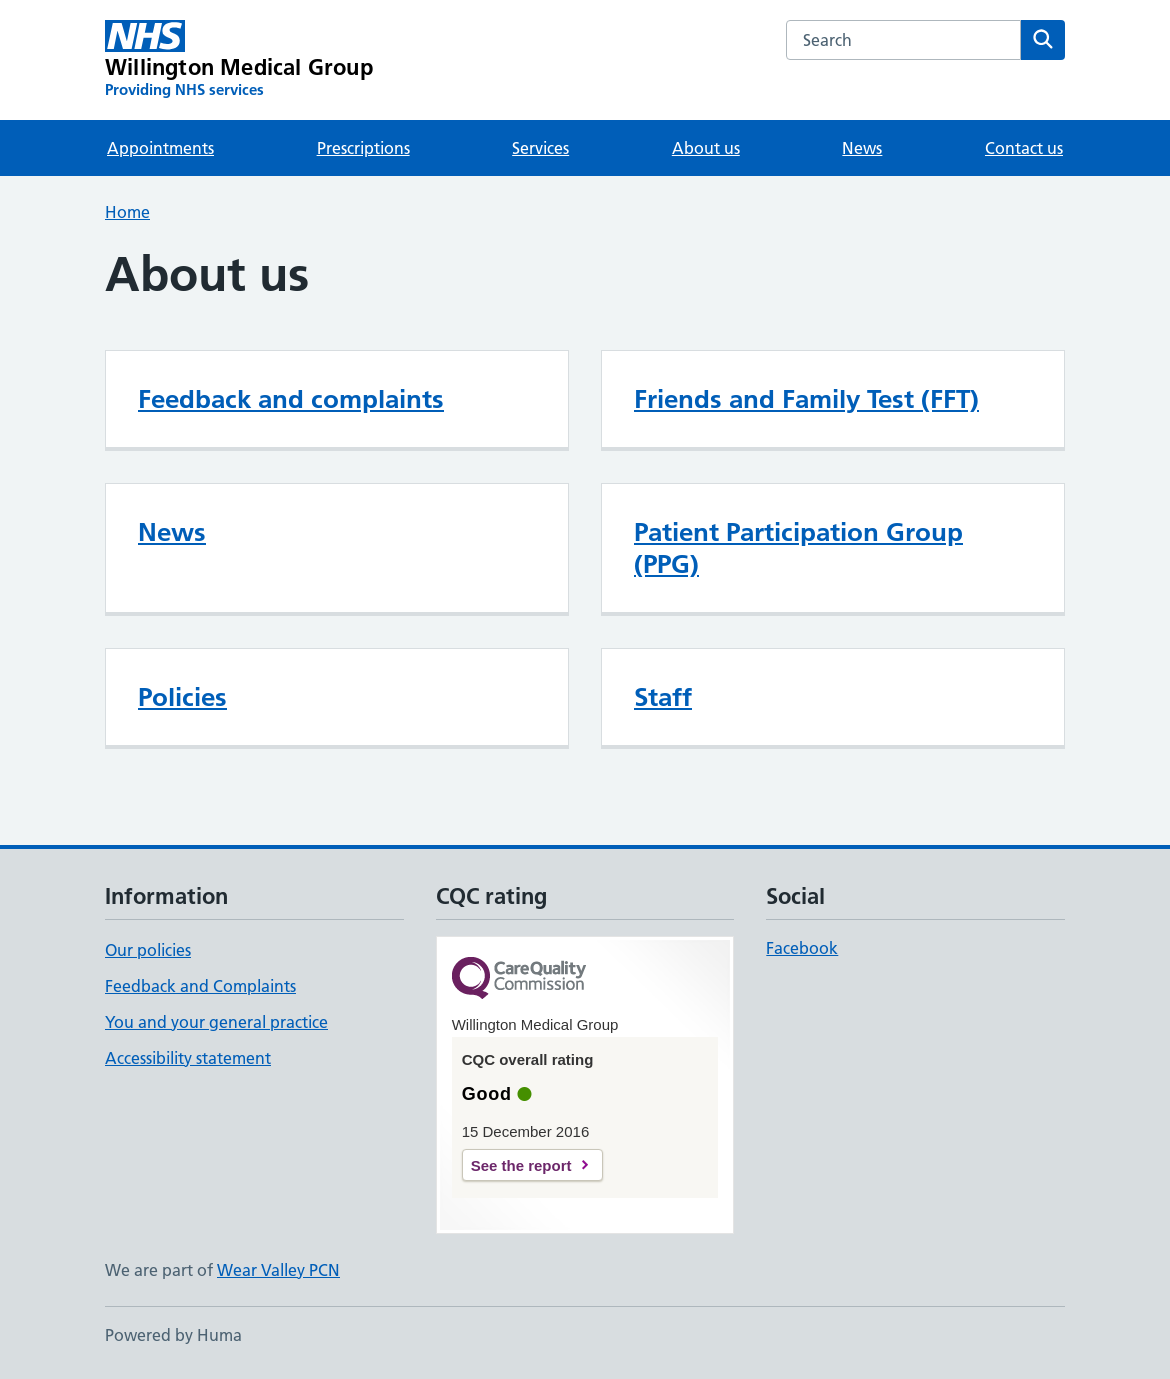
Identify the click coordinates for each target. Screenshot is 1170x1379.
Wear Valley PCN (278, 1270)
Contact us (1024, 148)
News (862, 148)
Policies (182, 697)
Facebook (802, 948)
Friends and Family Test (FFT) (806, 399)
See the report (521, 1165)
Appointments (160, 148)
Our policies (148, 950)
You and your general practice (216, 1022)
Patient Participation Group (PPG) (798, 548)
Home (127, 212)
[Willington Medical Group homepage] (239, 60)
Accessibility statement (188, 1058)
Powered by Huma (173, 1335)
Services (540, 148)
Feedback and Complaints (200, 986)
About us (706, 148)
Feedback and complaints (291, 399)
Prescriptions (363, 148)
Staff (663, 697)
